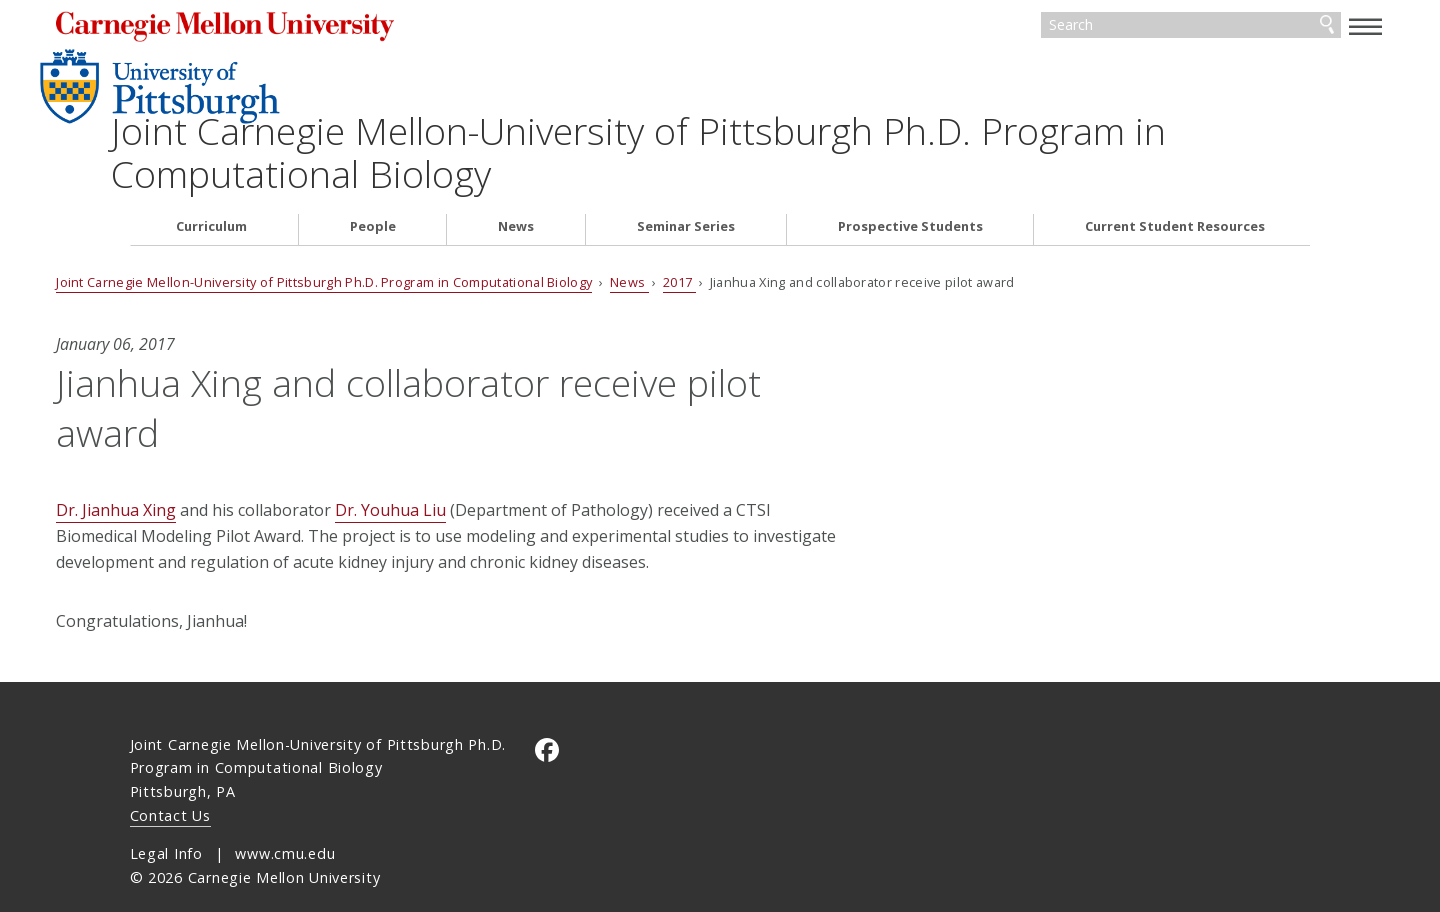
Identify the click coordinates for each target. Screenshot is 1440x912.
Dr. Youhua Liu (464, 456)
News (516, 172)
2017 (752, 228)
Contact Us (170, 787)
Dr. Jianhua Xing (190, 456)
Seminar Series (686, 172)
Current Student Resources (1175, 172)
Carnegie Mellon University (315, 29)
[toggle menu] (1293, 26)
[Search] (1119, 28)
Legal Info (166, 825)
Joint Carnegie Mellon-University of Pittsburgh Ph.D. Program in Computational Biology (820, 98)
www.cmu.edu (285, 825)
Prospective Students (910, 172)
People (373, 172)
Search (1253, 28)
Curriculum (211, 172)
